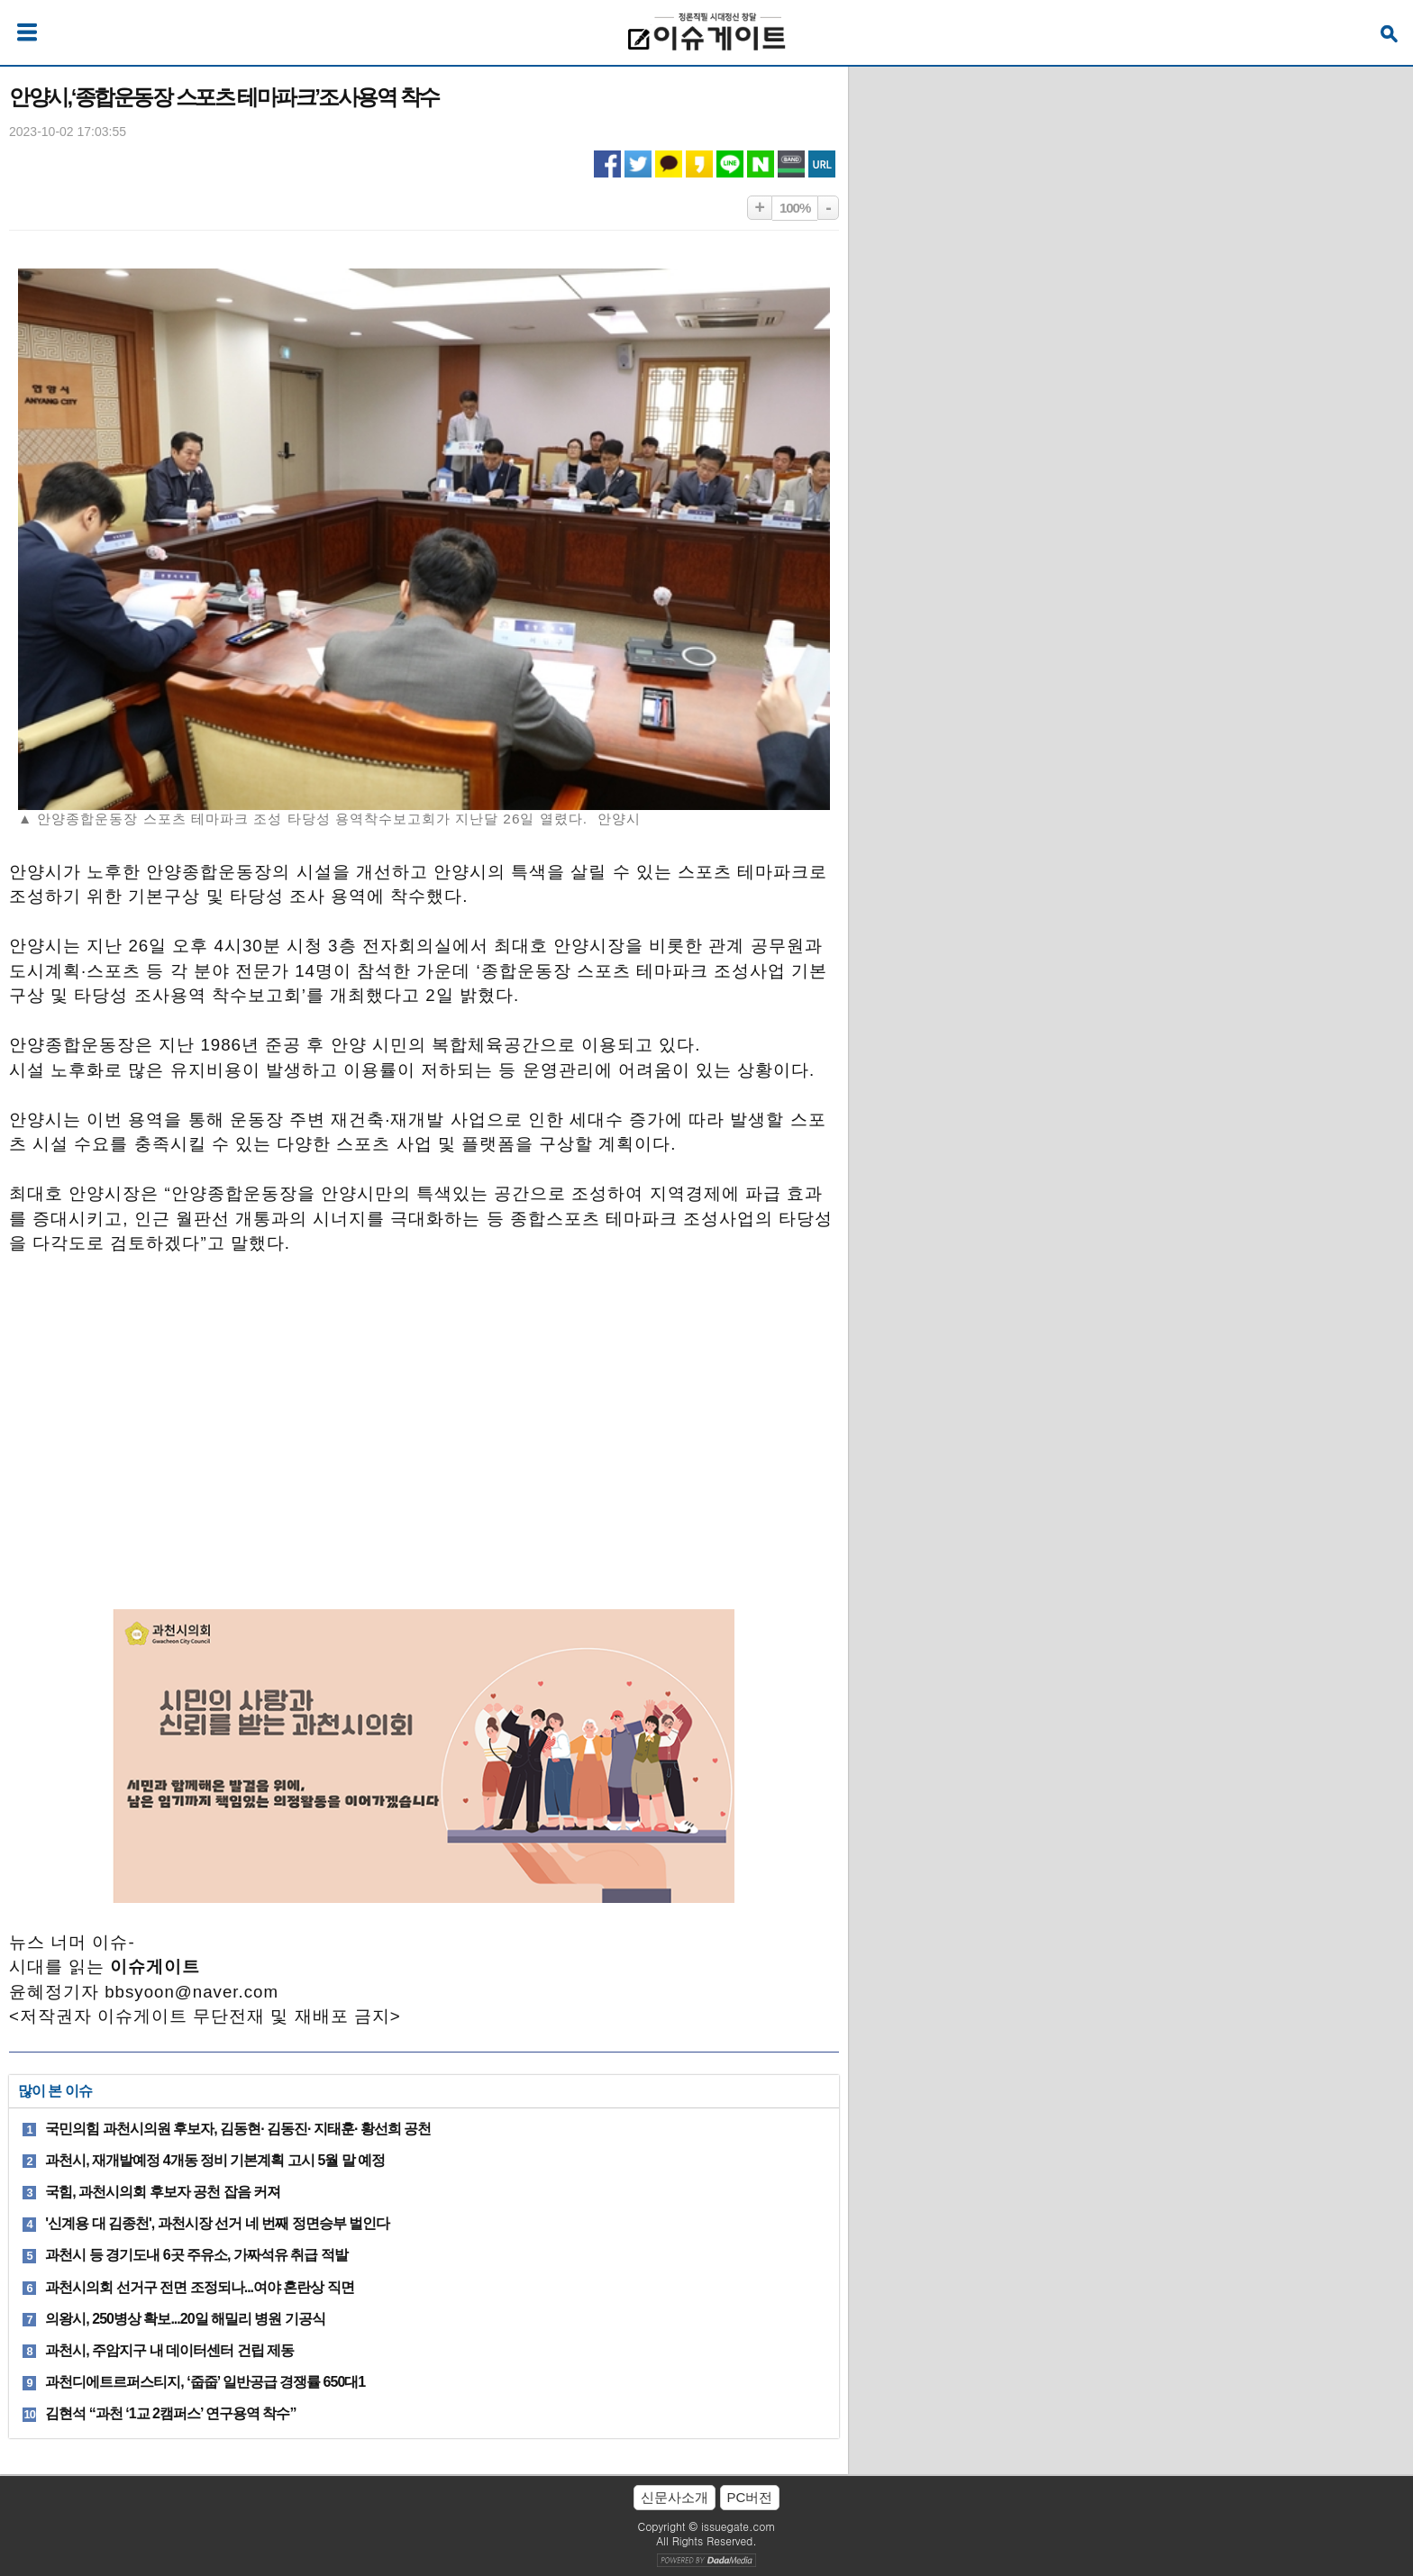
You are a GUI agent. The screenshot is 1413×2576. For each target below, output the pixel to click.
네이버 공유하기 (760, 163)
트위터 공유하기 (638, 163)
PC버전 (750, 2497)
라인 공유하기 (729, 163)
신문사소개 (674, 2497)
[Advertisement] (423, 1420)
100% (794, 207)
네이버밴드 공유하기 (791, 163)
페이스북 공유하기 (607, 163)
